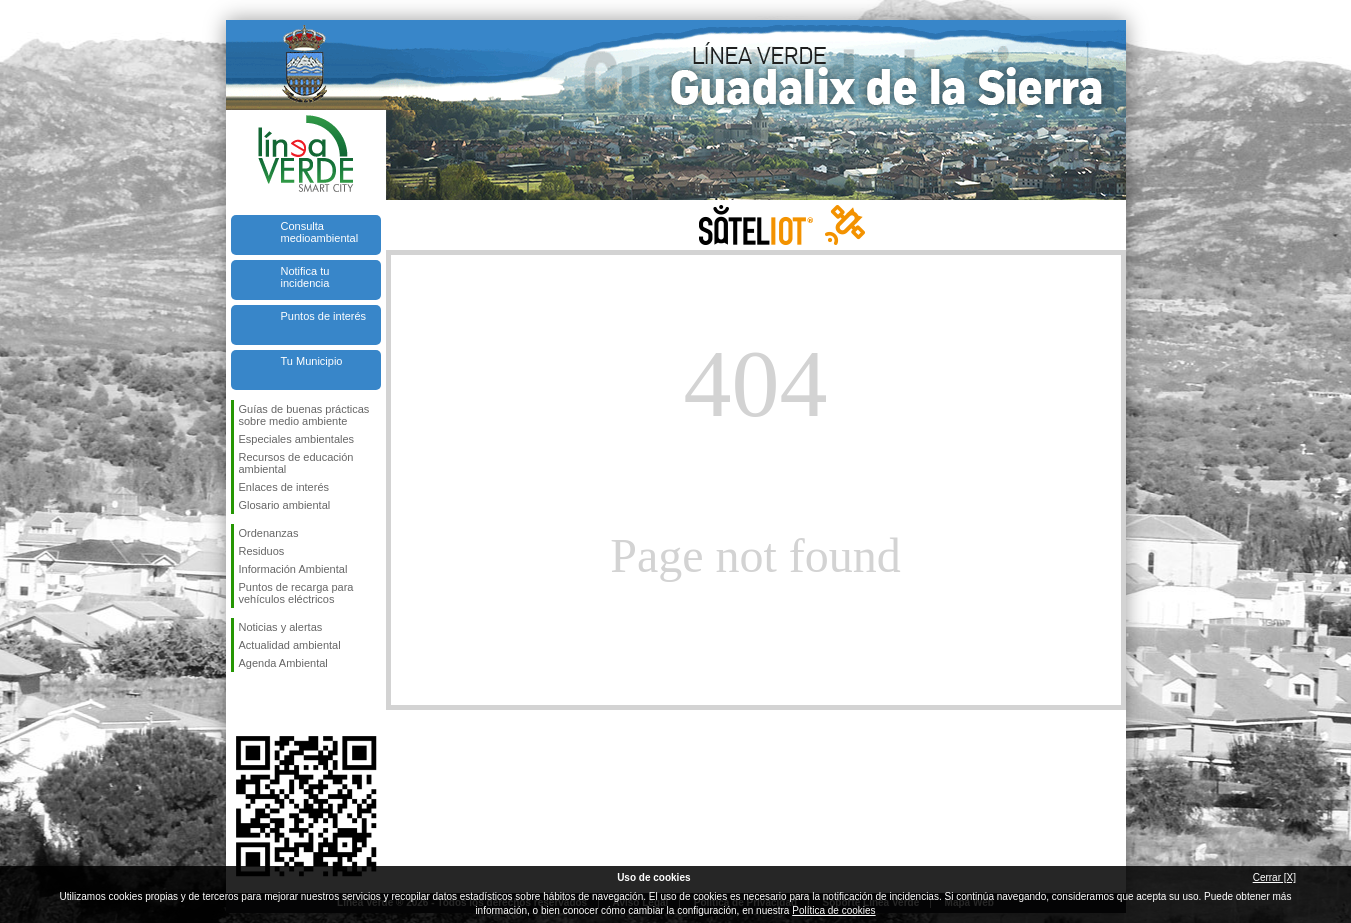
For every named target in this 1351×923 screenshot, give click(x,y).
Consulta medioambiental (320, 232)
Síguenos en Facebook (243, 704)
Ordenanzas (269, 533)
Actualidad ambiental (290, 645)
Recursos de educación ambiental (296, 463)
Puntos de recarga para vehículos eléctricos (296, 593)
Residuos (262, 551)
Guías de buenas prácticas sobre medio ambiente (304, 415)
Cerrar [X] (1274, 877)
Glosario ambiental (285, 505)
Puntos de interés (324, 316)
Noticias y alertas (281, 627)
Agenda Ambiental (283, 663)
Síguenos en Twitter (276, 704)
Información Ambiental (293, 569)
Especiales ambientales (297, 439)
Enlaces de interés (284, 487)
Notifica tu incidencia (305, 277)
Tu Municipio (312, 361)
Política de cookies (833, 910)
